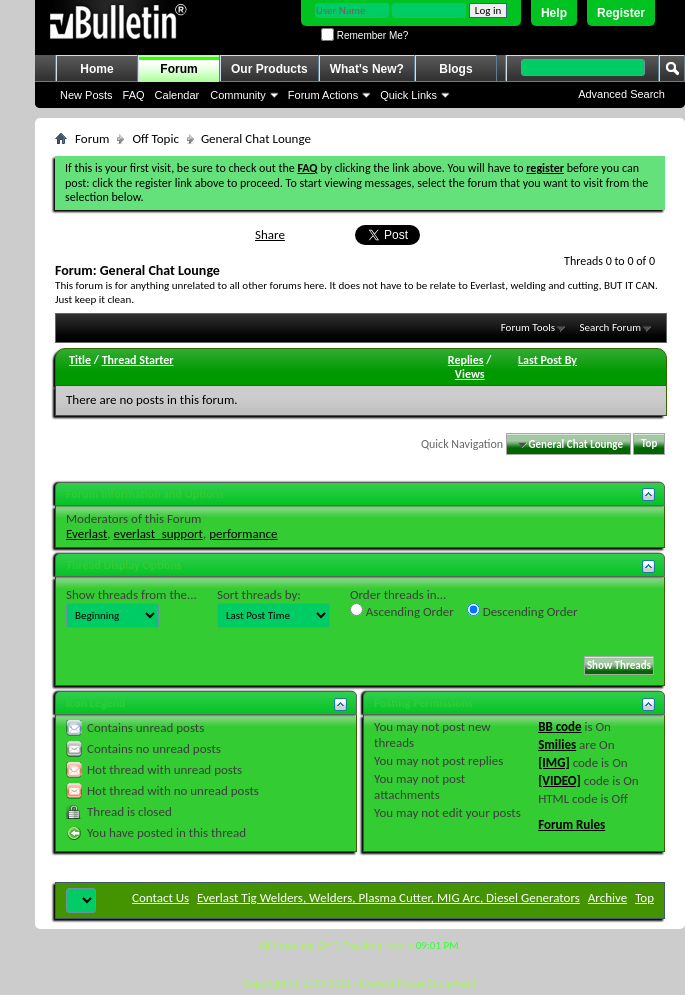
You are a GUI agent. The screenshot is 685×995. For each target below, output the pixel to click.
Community (238, 95)
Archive (607, 897)
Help (554, 13)
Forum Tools (528, 327)
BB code (559, 726)
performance (243, 533)
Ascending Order (402, 611)
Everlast (86, 533)
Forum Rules (571, 824)
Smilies (557, 744)
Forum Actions (323, 95)
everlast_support (158, 533)
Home (96, 69)
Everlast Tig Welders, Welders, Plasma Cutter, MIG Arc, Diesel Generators (388, 897)
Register (621, 13)
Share (270, 234)
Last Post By (547, 360)
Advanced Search (621, 94)
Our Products (269, 69)
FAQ (134, 95)
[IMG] (554, 762)
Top (649, 444)
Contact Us (160, 897)
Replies (466, 360)
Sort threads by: (259, 594)
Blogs (455, 69)
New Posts (86, 95)
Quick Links (408, 95)
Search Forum (611, 327)
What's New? (367, 69)
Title (80, 360)
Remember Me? (364, 35)
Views (470, 374)
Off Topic (155, 138)
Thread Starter (138, 360)
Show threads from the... (131, 594)
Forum (178, 69)
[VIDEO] (559, 780)
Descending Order (522, 611)
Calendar (177, 95)
